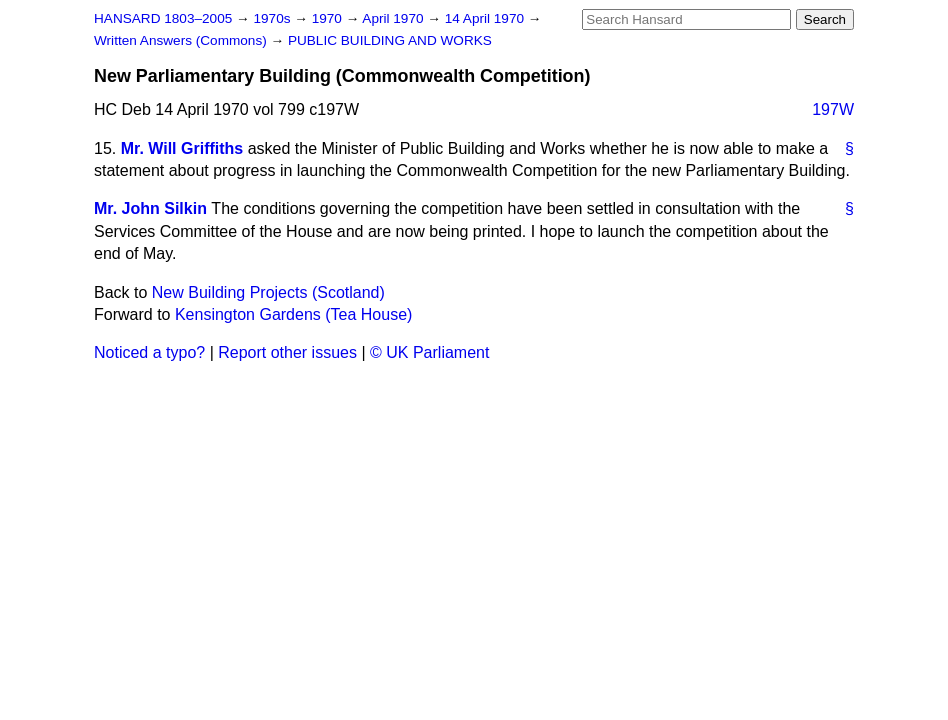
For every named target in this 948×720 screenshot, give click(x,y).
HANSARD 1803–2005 (163, 18)
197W (833, 109)
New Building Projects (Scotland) (268, 292)
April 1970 (394, 18)
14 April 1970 (486, 18)
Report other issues (287, 352)
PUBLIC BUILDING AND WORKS (390, 40)
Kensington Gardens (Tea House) (293, 314)
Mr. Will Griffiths (182, 148)
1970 (329, 18)
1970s (273, 18)
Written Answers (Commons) (182, 40)
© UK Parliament (429, 352)
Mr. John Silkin (150, 208)
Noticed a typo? (149, 352)
